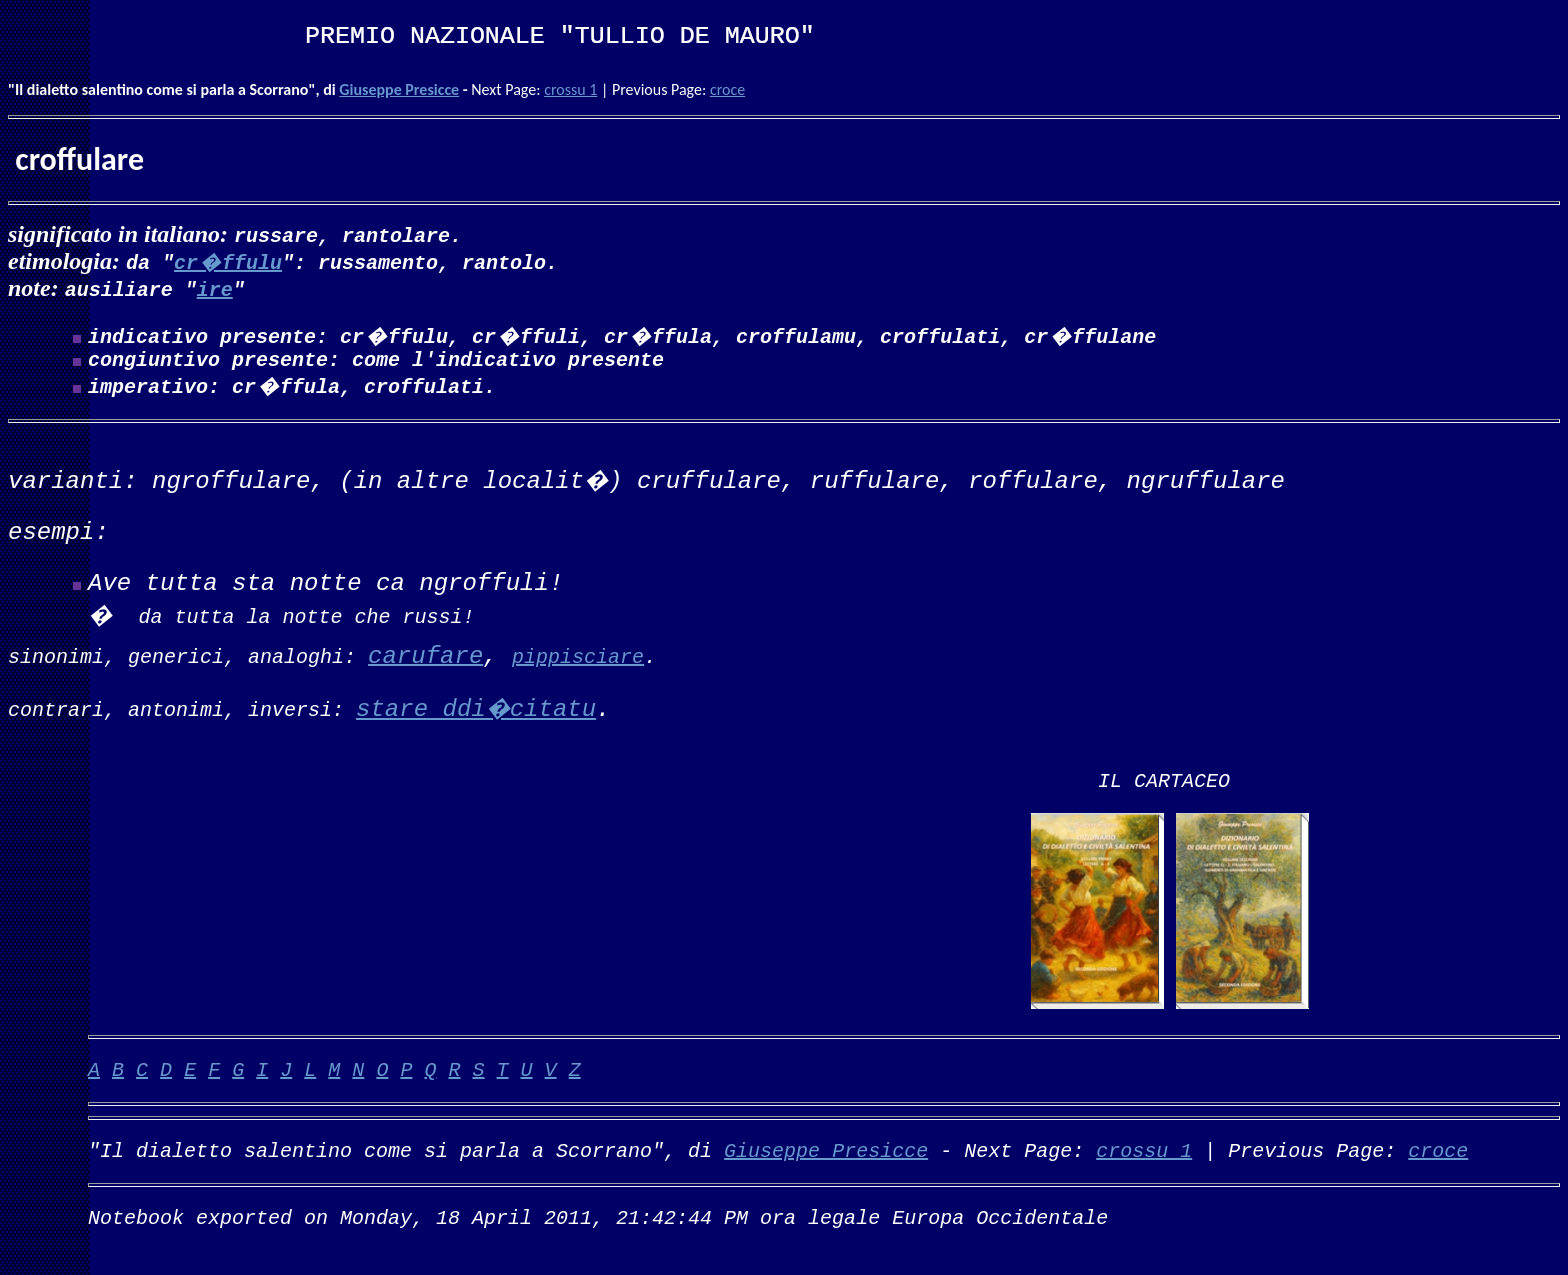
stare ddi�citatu (476, 718)
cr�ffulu (228, 261)
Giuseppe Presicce (399, 89)
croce (727, 89)
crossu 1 (570, 89)
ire (215, 288)
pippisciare (578, 664)
